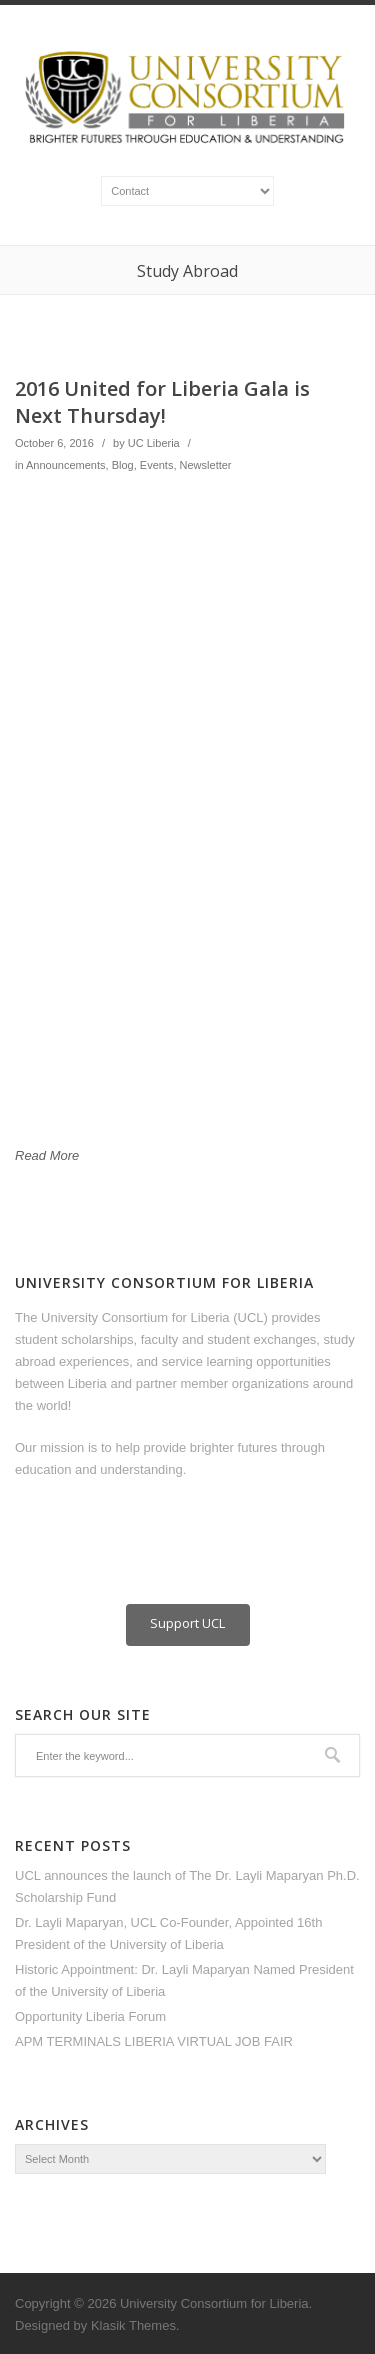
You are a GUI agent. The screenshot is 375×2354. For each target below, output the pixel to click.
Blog (123, 465)
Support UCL (187, 1623)
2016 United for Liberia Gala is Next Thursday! (162, 402)
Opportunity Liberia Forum (90, 2016)
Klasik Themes (133, 2325)
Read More (47, 1155)
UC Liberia (154, 443)
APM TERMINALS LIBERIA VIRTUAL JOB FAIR (154, 2041)
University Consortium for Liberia (214, 2303)
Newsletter (206, 465)
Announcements (66, 465)
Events (157, 465)
